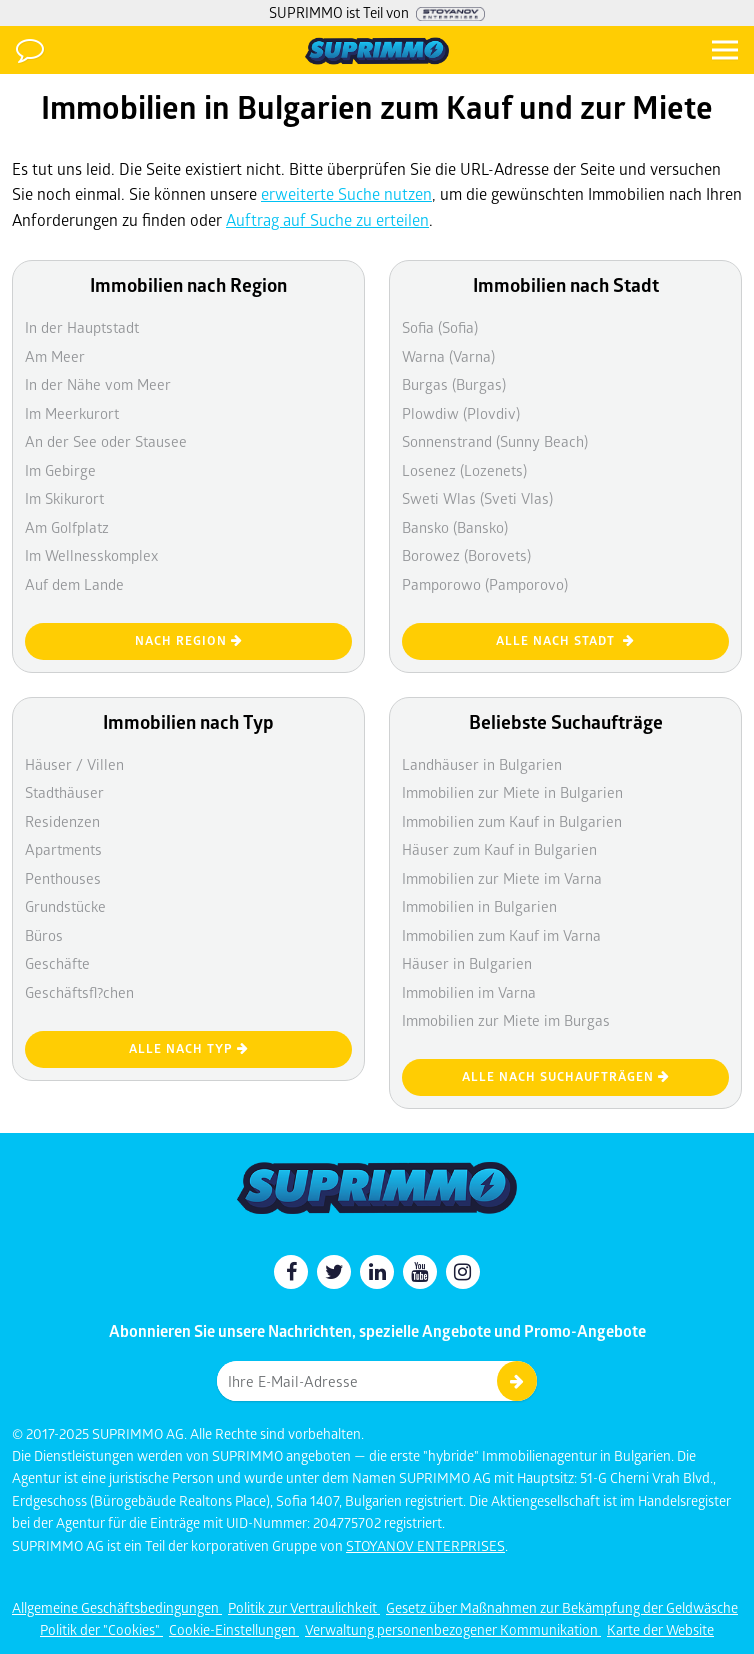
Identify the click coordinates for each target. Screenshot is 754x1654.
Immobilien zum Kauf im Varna (501, 935)
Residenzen (62, 821)
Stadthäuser (64, 792)
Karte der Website (660, 1629)
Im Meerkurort (72, 413)
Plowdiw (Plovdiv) (461, 413)
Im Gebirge (60, 470)
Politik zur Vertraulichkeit (304, 1607)
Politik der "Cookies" (101, 1629)
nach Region (189, 640)
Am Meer (55, 356)
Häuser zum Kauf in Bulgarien (499, 849)
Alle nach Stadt (565, 640)
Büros (44, 935)
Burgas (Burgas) (454, 384)
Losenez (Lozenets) (464, 470)
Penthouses (63, 878)
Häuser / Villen (74, 764)
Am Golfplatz (67, 527)
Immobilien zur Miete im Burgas (506, 1020)
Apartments (63, 849)
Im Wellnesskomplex (91, 555)
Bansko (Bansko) (455, 527)
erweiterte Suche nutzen (346, 193)
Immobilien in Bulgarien (479, 906)
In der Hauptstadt (82, 327)
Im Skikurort (64, 498)
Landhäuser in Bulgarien (482, 764)
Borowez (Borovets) (466, 555)
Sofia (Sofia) (440, 327)
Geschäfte (57, 963)
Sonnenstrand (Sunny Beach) (495, 441)
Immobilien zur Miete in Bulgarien (512, 792)
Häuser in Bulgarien (467, 963)
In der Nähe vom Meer (98, 384)
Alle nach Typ (189, 1048)
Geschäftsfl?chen (79, 992)
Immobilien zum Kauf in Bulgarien (512, 821)
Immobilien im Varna (469, 992)
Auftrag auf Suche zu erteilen (327, 219)
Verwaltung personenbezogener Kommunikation (453, 1629)
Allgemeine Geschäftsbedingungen (117, 1607)
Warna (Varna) (448, 356)
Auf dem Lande (74, 584)
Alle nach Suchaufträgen (566, 1076)
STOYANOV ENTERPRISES (425, 1545)
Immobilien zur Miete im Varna (502, 878)
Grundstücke (65, 906)
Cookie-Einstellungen (234, 1629)
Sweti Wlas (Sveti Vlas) (477, 498)
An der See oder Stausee (106, 441)
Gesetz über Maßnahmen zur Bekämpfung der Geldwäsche (562, 1607)
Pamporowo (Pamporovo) (485, 584)
